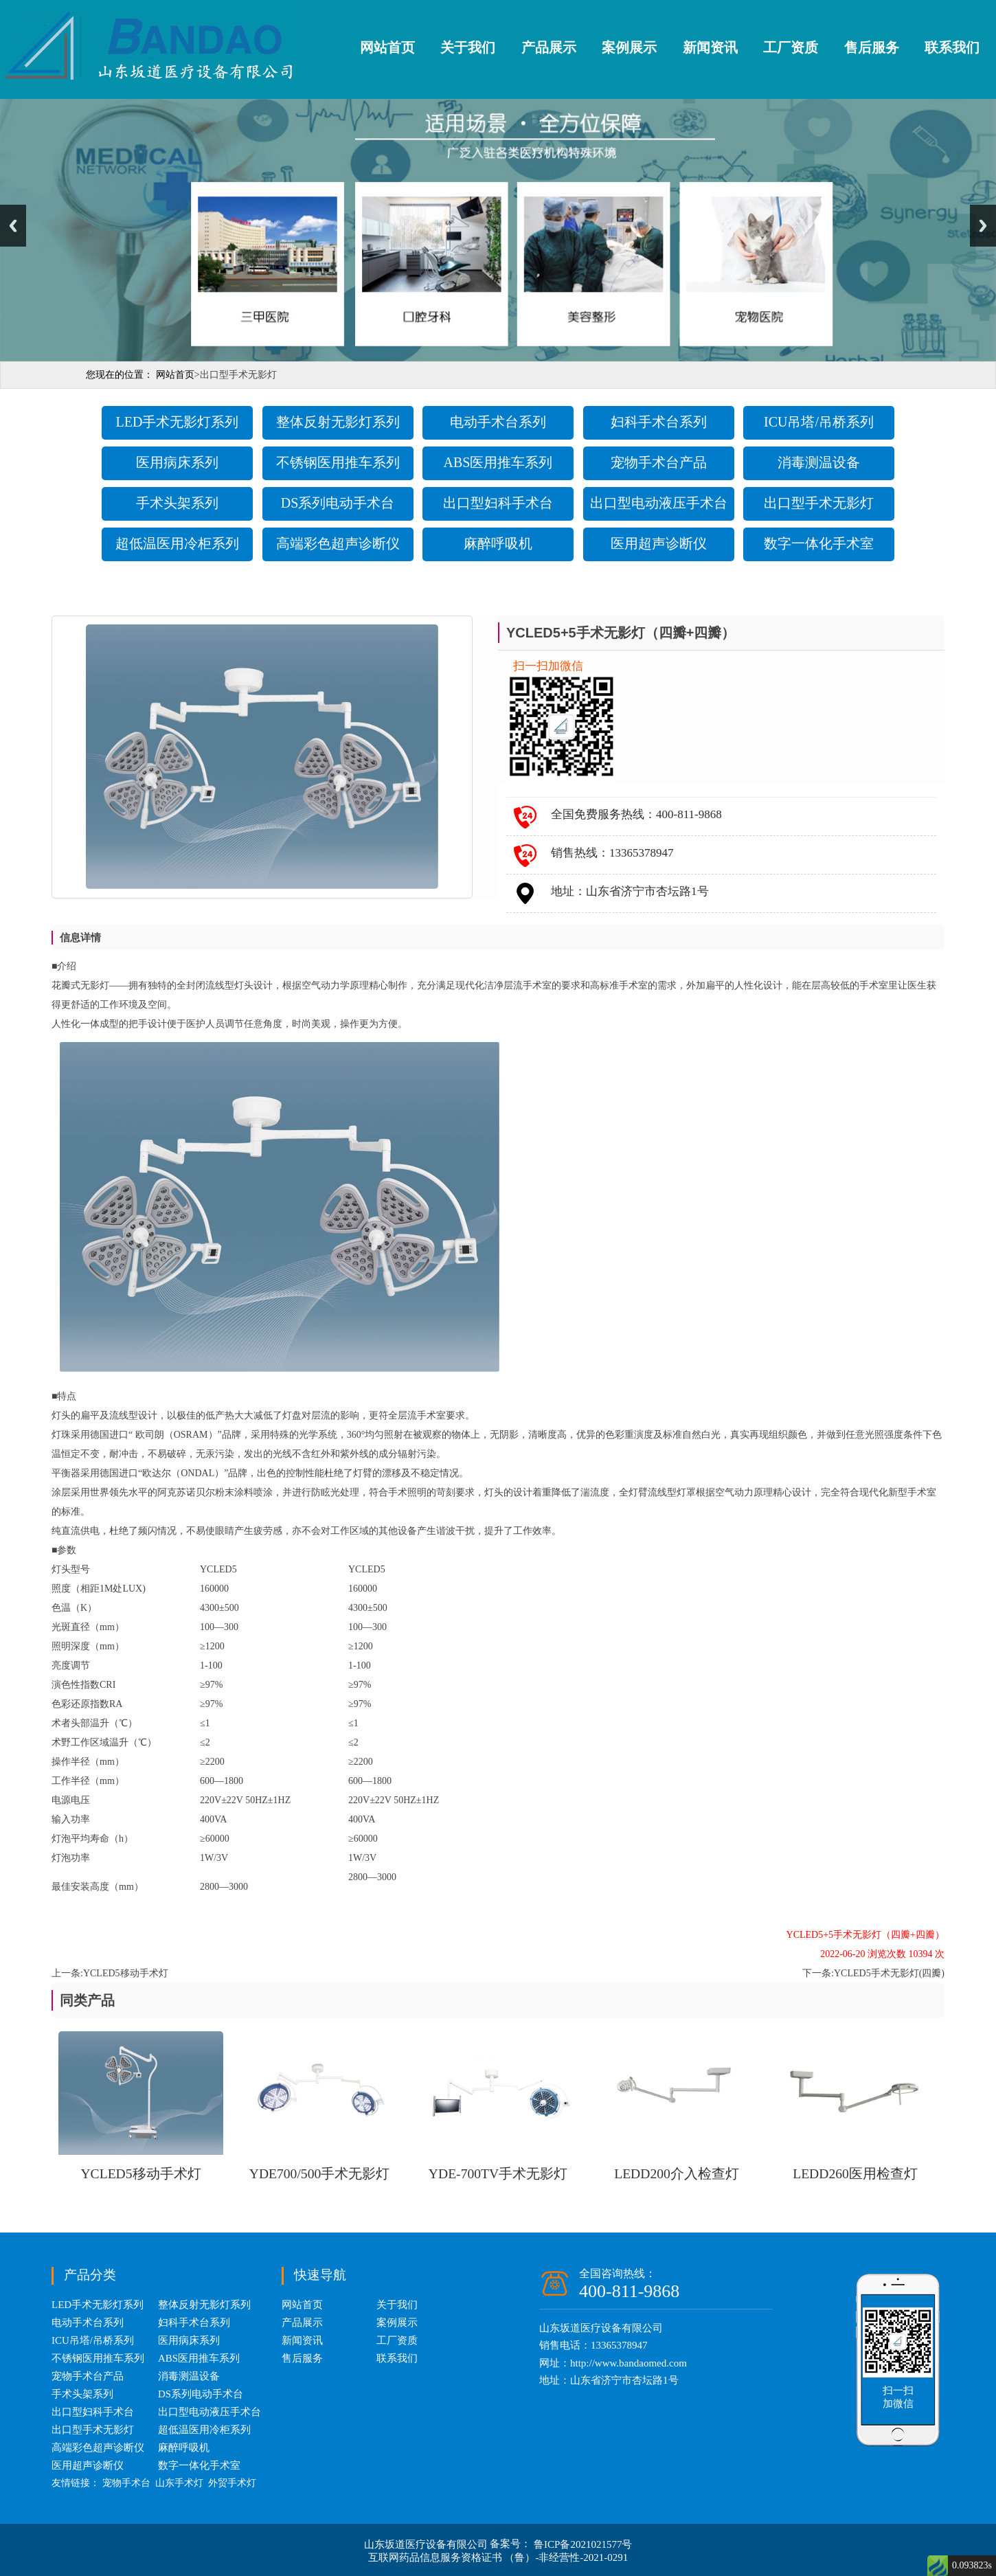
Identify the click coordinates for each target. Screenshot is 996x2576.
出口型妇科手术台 (498, 502)
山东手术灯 (179, 2483)
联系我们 (952, 47)
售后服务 (871, 47)
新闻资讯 (710, 47)
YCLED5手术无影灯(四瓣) (889, 1973)
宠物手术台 (126, 2483)
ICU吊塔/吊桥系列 (819, 421)
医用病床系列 (177, 462)
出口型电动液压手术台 (658, 502)
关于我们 (467, 47)
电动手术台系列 (498, 421)
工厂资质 (790, 47)
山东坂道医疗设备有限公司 (427, 2544)
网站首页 (387, 47)
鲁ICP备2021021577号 (583, 2544)
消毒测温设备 (819, 462)
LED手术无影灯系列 (177, 421)
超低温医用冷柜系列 (177, 543)
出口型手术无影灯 (819, 502)
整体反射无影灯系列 (338, 421)
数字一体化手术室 (819, 543)
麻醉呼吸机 (498, 543)
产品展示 (548, 47)
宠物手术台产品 (659, 462)
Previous (13, 226)
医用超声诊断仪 (659, 543)
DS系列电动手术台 (338, 502)
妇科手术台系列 (659, 421)
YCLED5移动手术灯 (125, 1973)
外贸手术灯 (232, 2483)
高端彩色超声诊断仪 (338, 543)
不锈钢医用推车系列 (338, 462)
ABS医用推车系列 (498, 462)
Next (983, 226)
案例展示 (629, 47)
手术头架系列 (177, 502)
